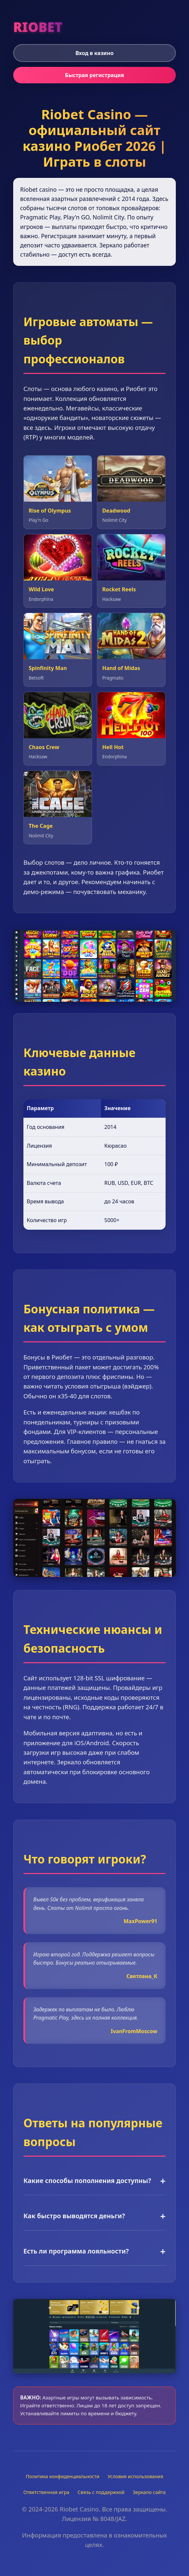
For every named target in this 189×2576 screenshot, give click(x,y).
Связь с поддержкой (101, 2492)
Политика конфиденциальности (62, 2476)
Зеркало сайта (149, 2492)
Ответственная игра (46, 2492)
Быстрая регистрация (94, 75)
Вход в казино (95, 53)
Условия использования (135, 2476)
